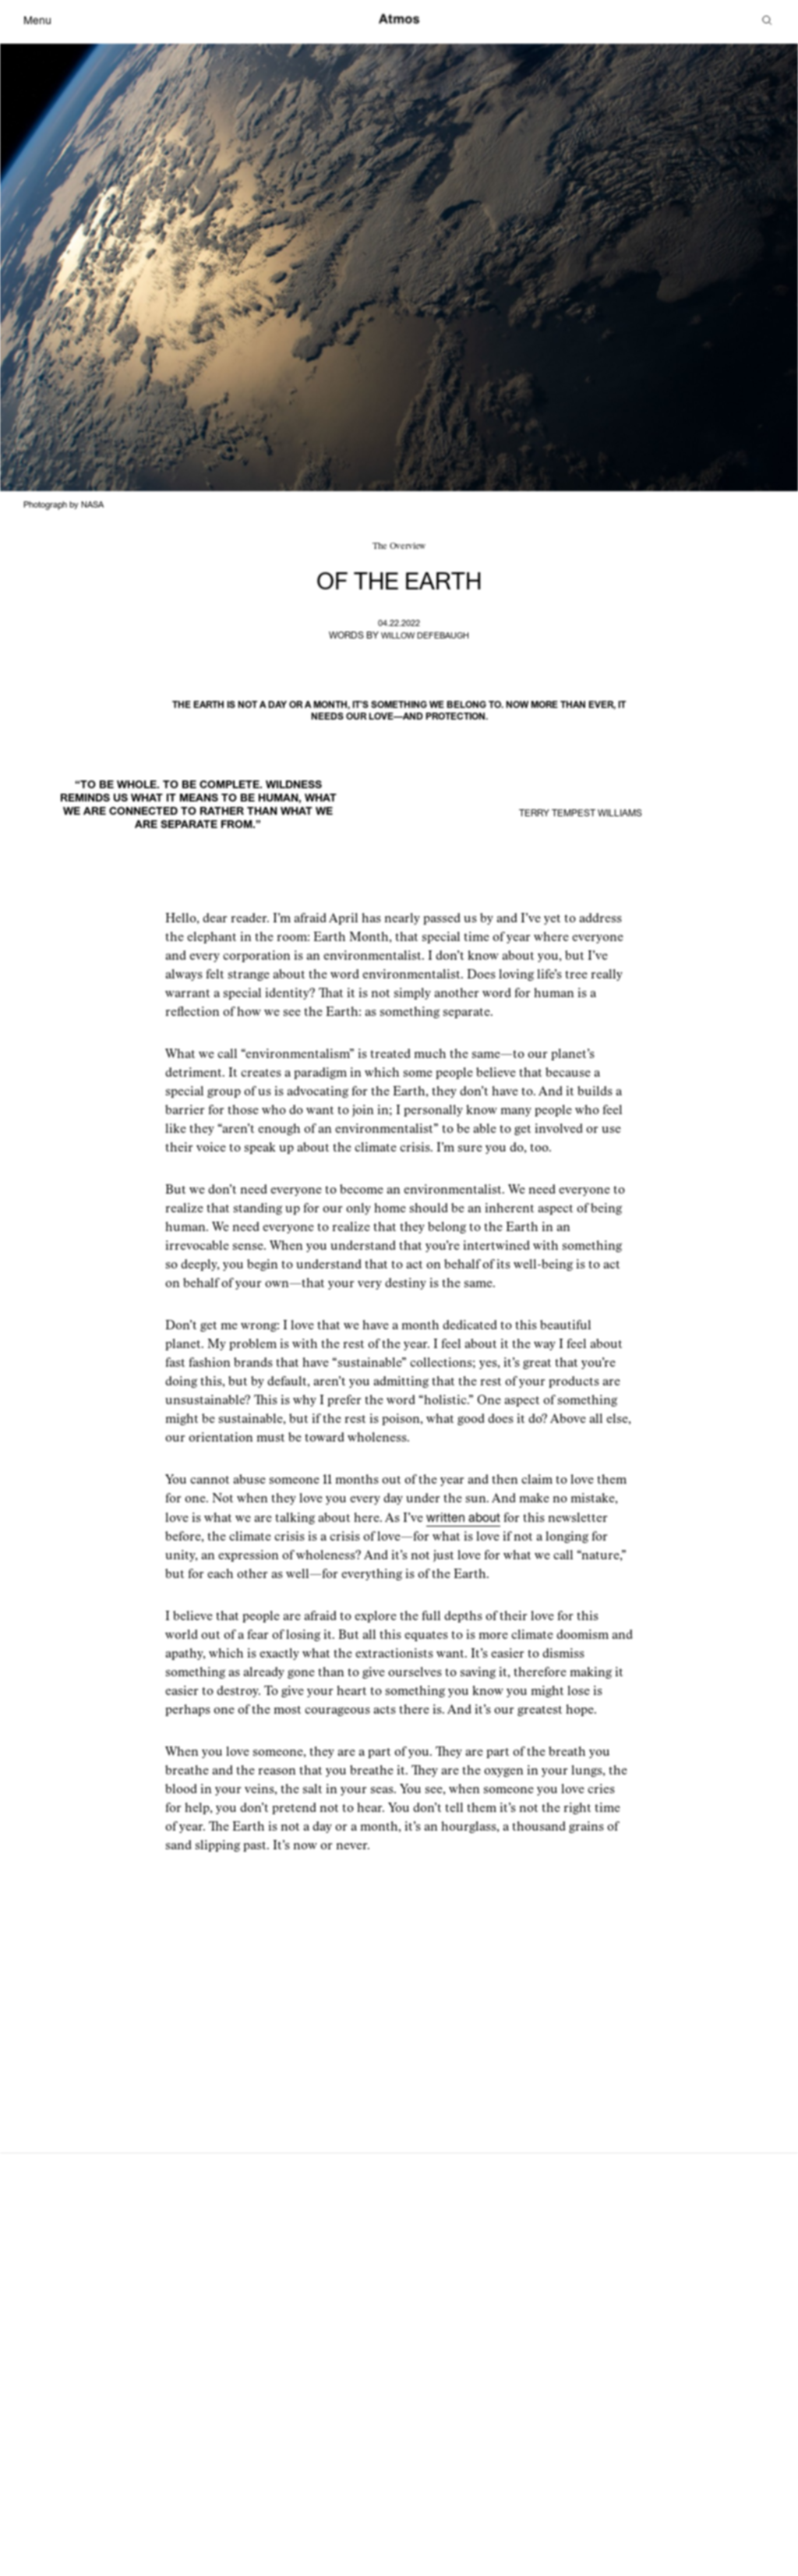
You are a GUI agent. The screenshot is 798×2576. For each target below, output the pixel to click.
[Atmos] (399, 20)
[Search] (767, 21)
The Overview (399, 546)
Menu (37, 21)
